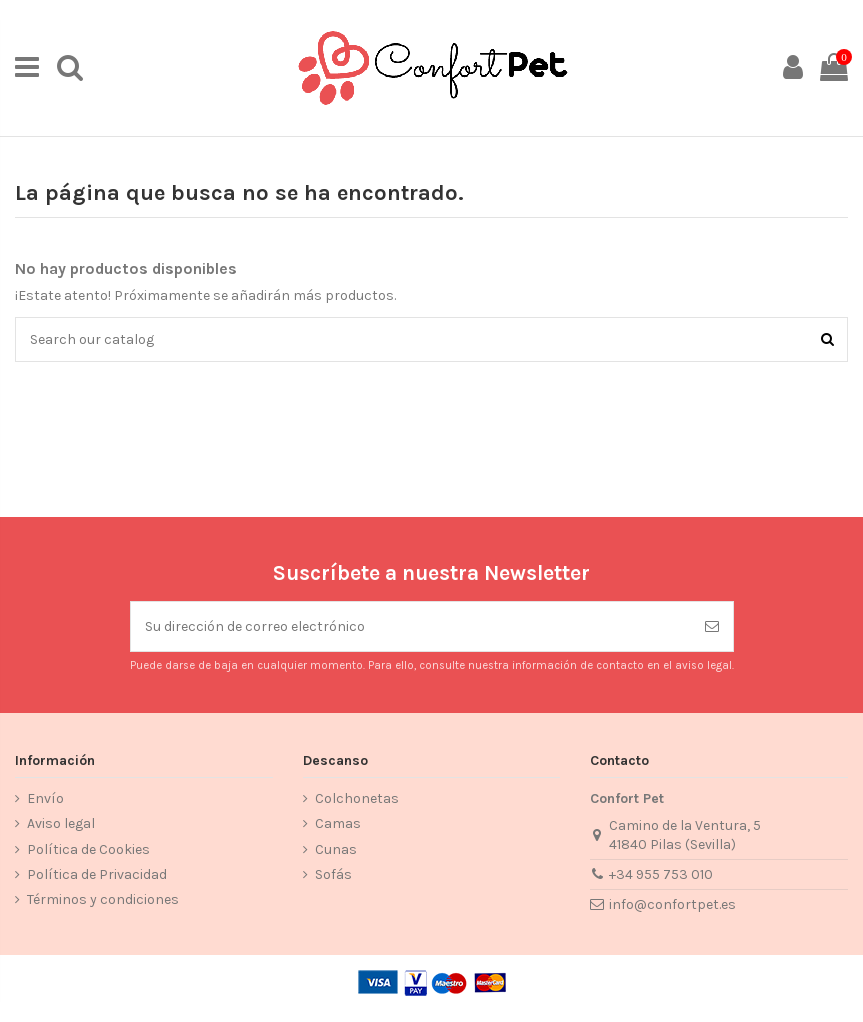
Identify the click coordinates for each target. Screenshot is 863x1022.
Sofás (333, 874)
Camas (338, 823)
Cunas (336, 849)
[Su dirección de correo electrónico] (411, 626)
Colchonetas (357, 798)
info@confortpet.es (672, 904)
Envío (45, 798)
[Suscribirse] (712, 626)
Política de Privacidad (97, 874)
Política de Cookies (88, 849)
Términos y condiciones (103, 899)
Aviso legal (61, 823)
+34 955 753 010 (661, 874)
